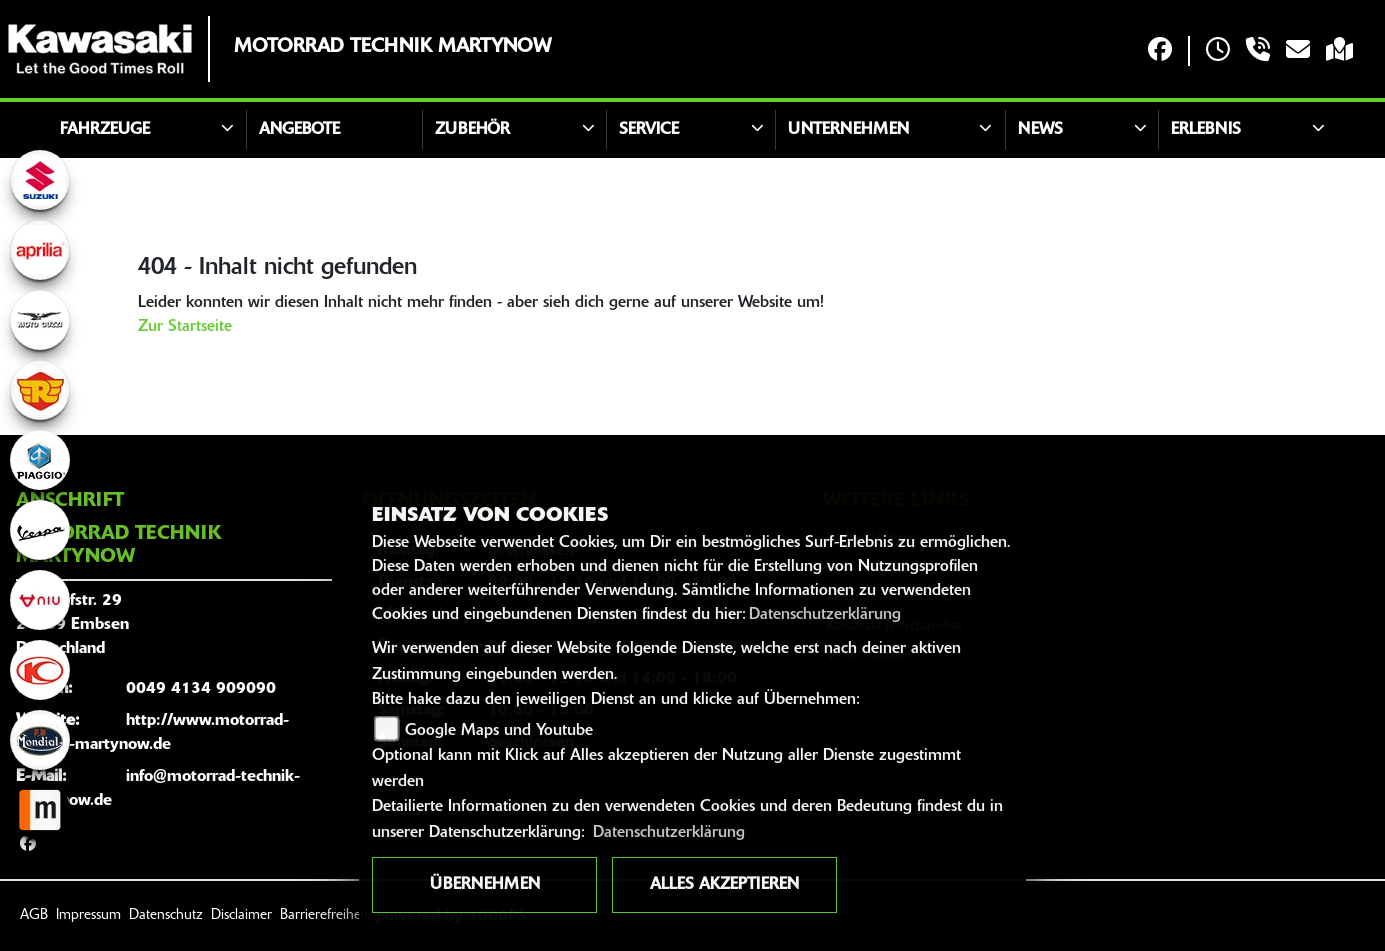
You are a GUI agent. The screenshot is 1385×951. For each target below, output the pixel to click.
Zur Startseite (185, 327)
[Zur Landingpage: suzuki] (40, 180)
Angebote (299, 130)
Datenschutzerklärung (825, 615)
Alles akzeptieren (724, 885)
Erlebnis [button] (1206, 130)
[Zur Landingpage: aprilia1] (40, 250)
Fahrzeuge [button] (105, 130)
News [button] (1040, 130)
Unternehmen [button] (848, 130)
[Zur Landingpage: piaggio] (40, 460)
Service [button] (649, 130)
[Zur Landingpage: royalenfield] (40, 390)
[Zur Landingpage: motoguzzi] (40, 320)
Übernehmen (485, 885)
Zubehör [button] (472, 130)
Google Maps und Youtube (499, 731)
